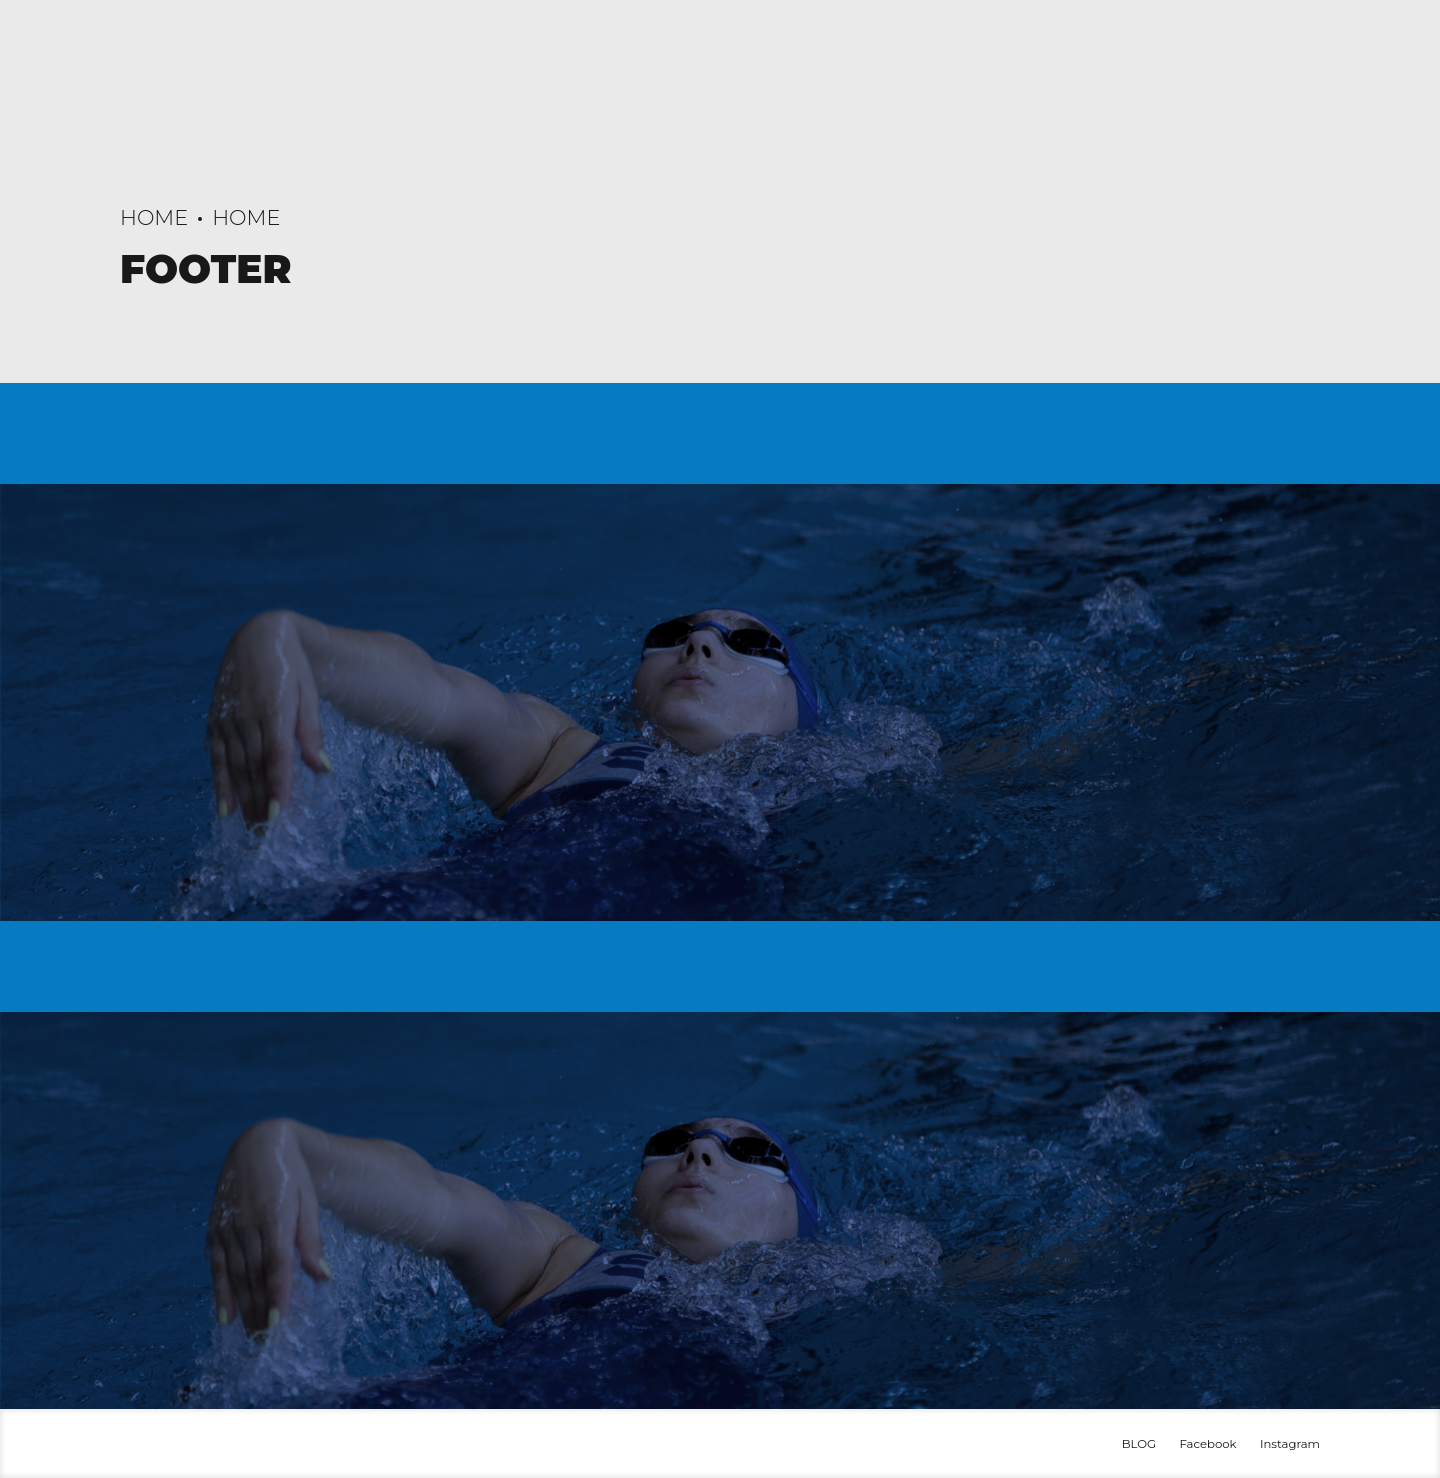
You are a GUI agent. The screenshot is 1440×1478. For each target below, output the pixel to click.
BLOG (1139, 1444)
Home (154, 217)
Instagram (1290, 1444)
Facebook (1207, 1444)
